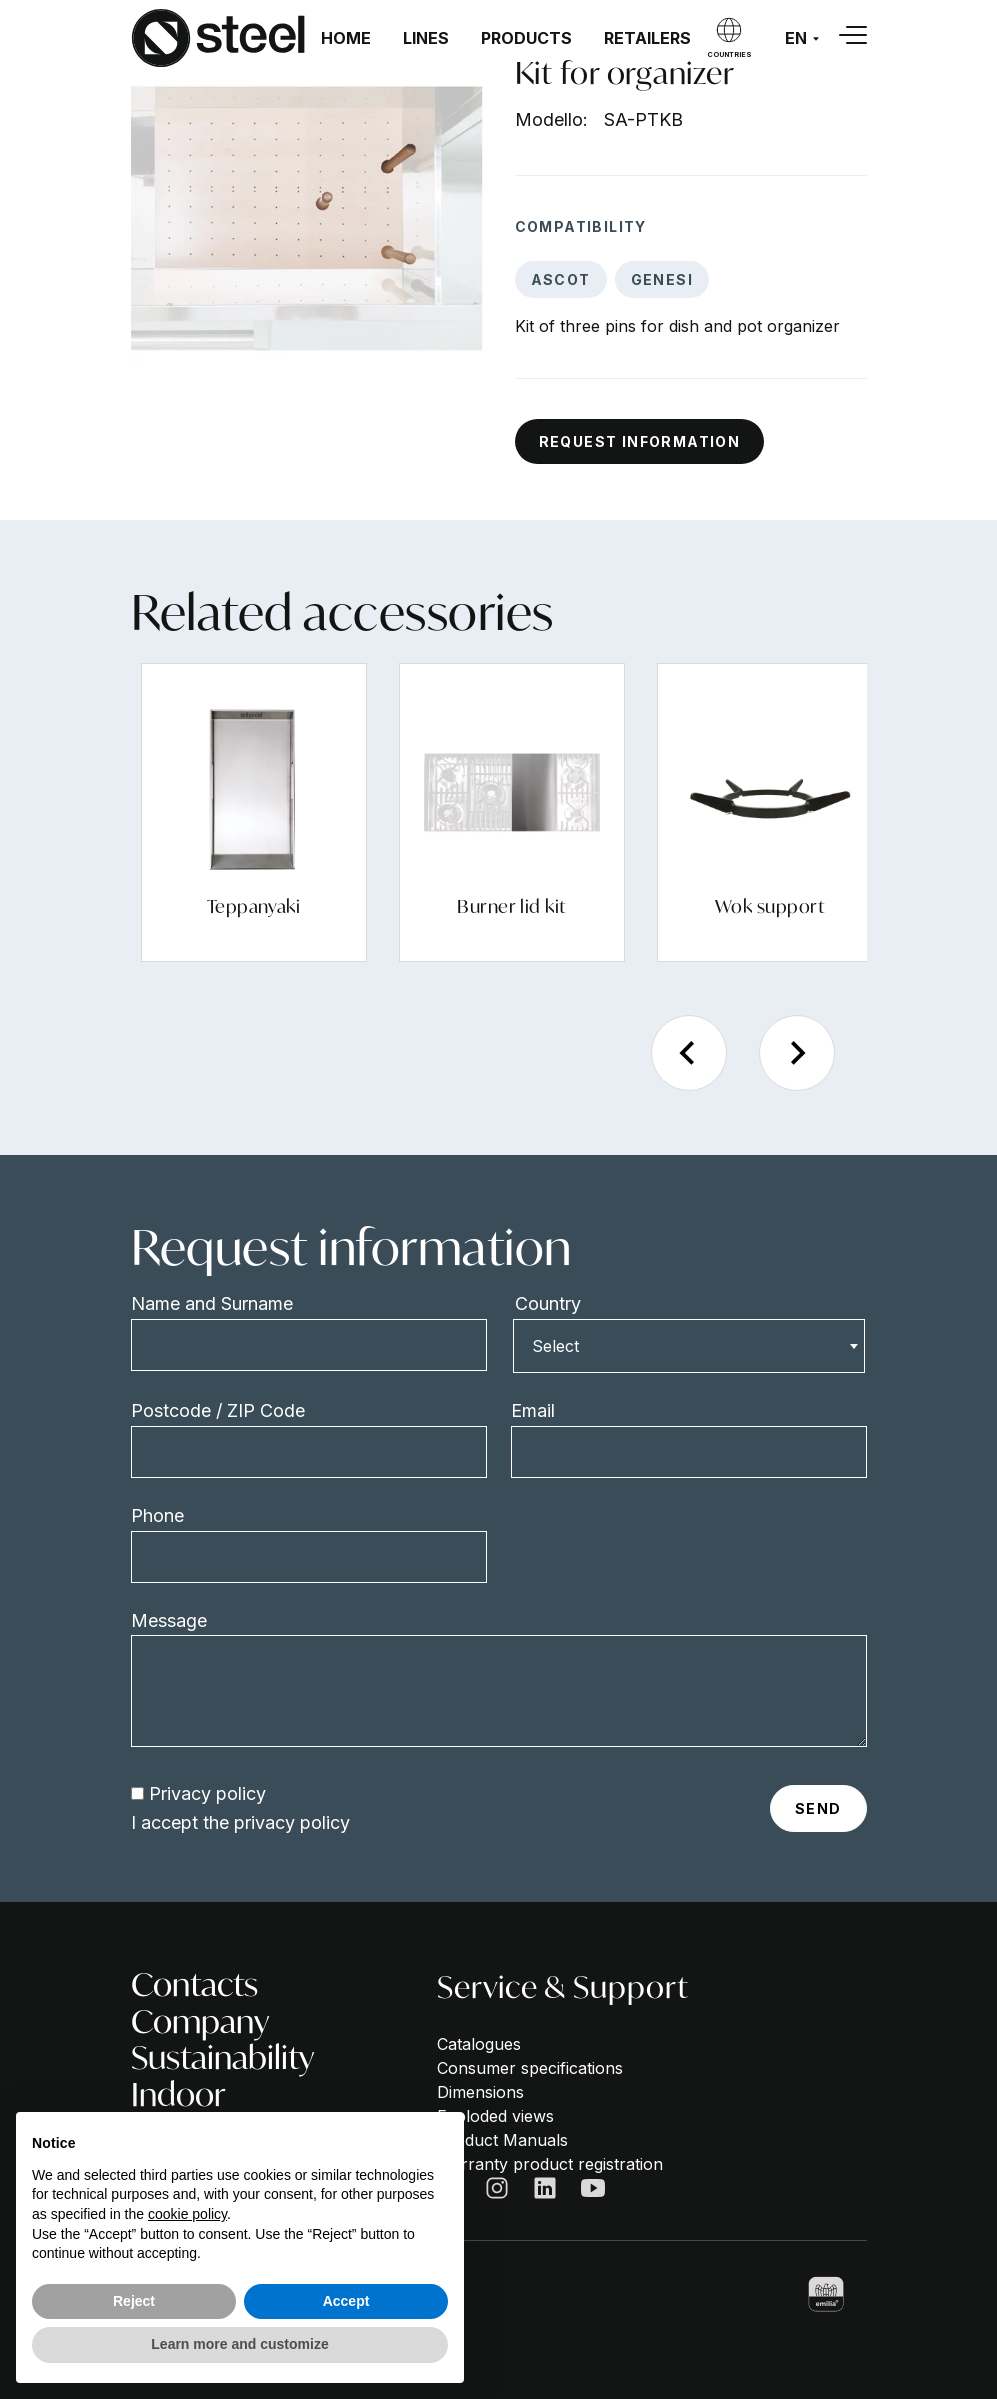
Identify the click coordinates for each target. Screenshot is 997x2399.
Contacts (194, 1984)
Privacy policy (207, 1793)
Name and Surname (212, 1303)
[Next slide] (797, 1053)
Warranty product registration (550, 2164)
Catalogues (479, 2044)
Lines (426, 38)
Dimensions (480, 2092)
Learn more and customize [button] (239, 2344)
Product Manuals (502, 2140)
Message (169, 1620)
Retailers (647, 38)
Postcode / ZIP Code (218, 1410)
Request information (640, 441)
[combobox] (689, 1346)
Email (533, 1410)
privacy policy (292, 1822)
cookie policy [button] (187, 2214)
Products (526, 38)
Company (200, 2021)
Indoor (178, 2094)
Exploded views (495, 2116)
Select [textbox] (555, 1346)
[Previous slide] (689, 1053)
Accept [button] (346, 2301)
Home (346, 38)
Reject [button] (134, 2301)
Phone (157, 1515)
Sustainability (222, 2057)
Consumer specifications (530, 2068)
